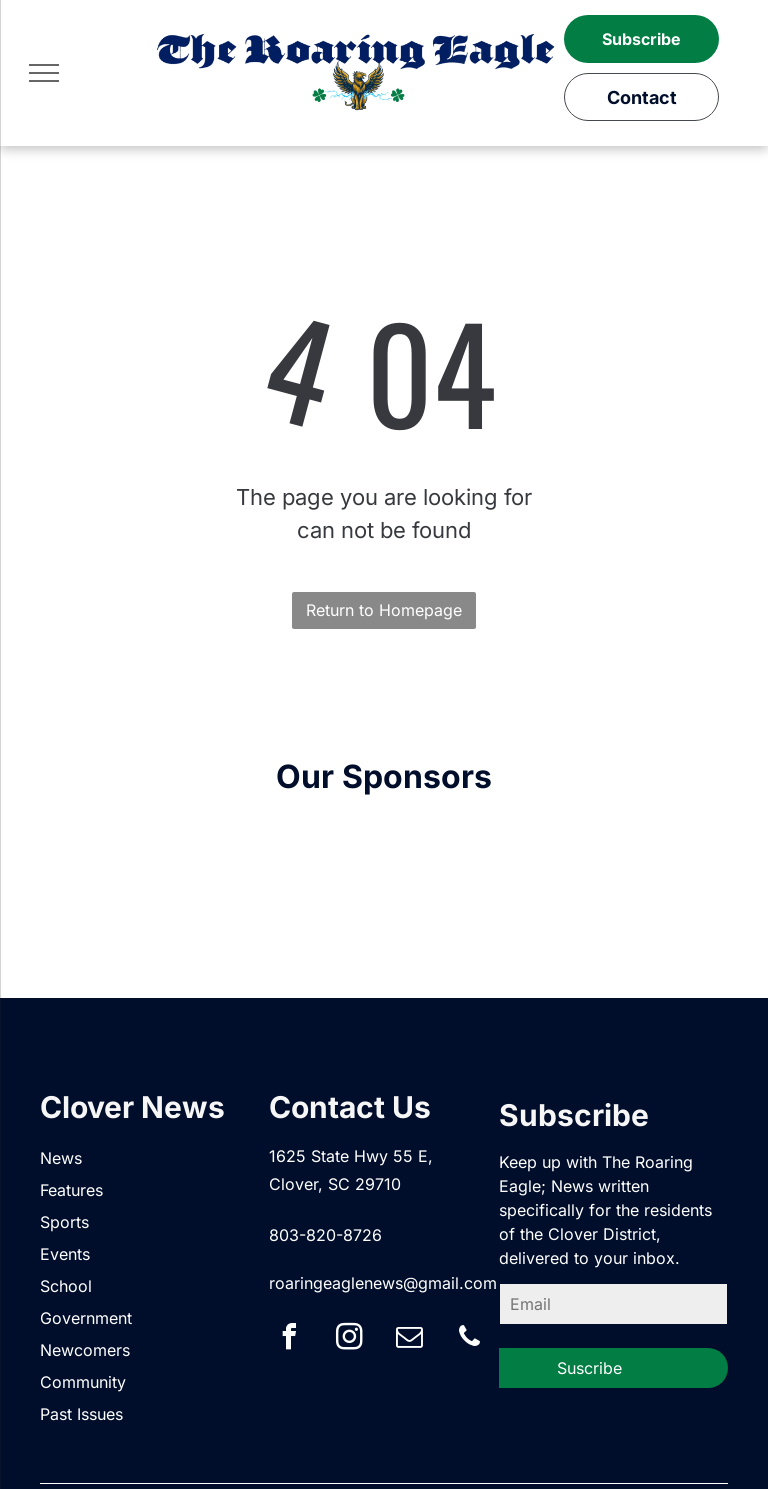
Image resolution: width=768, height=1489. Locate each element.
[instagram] (349, 1339)
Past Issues (81, 1414)
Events (65, 1254)
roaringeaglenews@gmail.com (383, 1283)
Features (71, 1190)
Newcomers (85, 1350)
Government (86, 1318)
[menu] (44, 73)
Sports (64, 1222)
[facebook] (289, 1339)
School (66, 1286)
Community (83, 1382)
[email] (409, 1339)
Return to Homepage (384, 610)
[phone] (469, 1339)
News (61, 1158)
